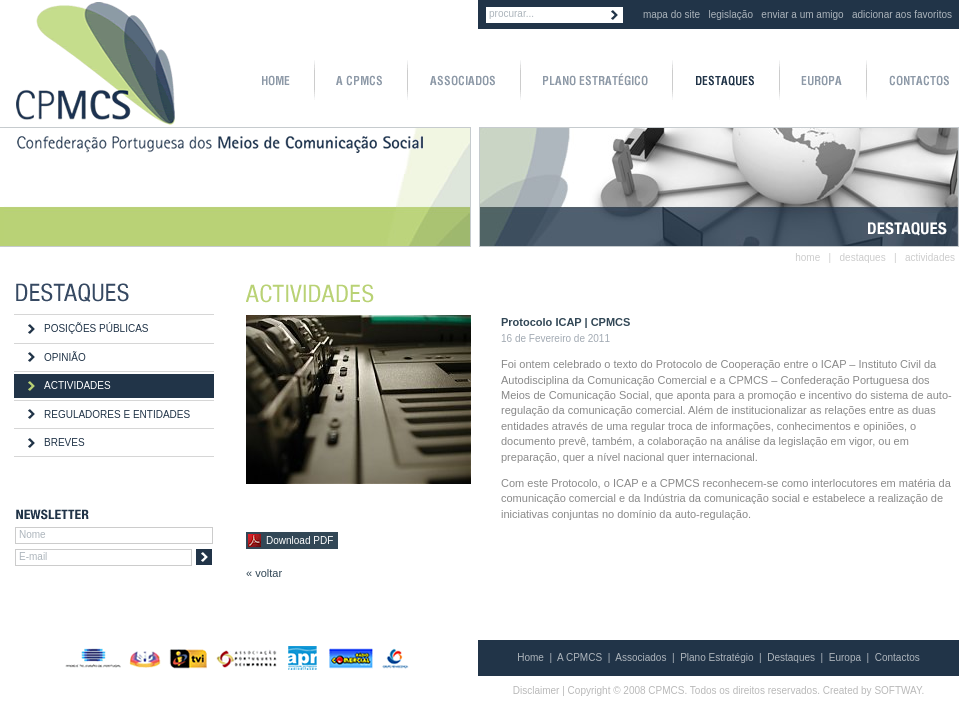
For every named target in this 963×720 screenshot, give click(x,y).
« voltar (264, 573)
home (807, 257)
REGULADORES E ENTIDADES (117, 414)
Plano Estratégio (716, 657)
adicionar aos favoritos (902, 14)
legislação (731, 14)
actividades (930, 257)
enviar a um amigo (802, 14)
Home (530, 657)
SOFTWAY (897, 690)
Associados (640, 657)
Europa (845, 657)
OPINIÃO (65, 357)
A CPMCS (579, 657)
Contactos (897, 657)
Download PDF (299, 540)
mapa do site (671, 14)
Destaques (791, 657)
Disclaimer (536, 690)
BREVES (64, 442)
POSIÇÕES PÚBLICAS (96, 328)
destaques (863, 257)
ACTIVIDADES (77, 385)
